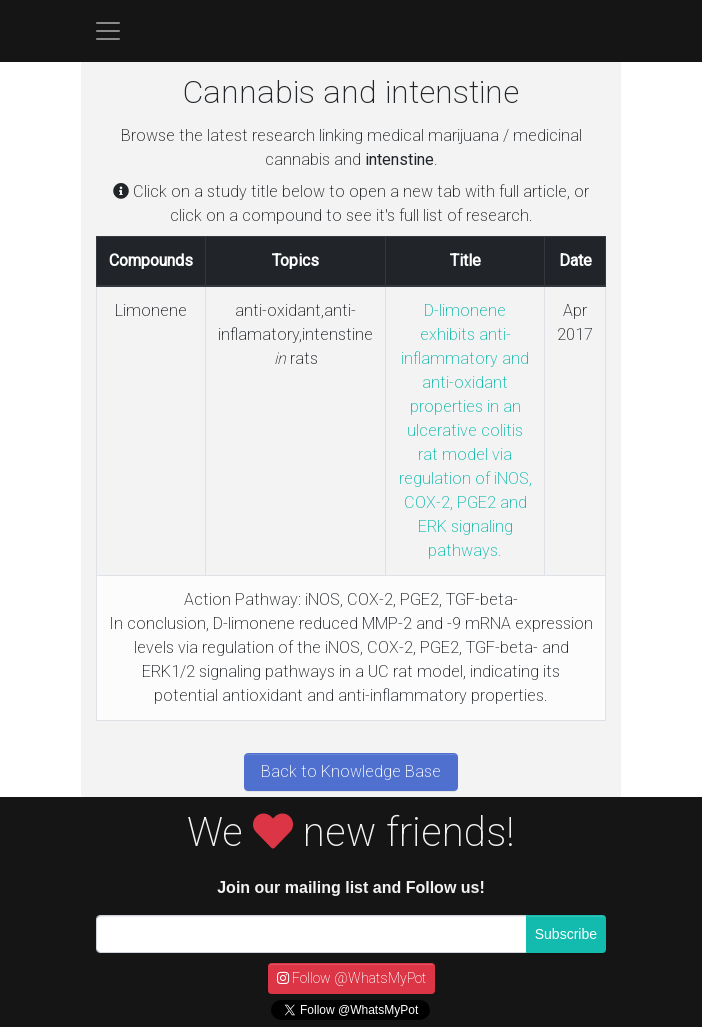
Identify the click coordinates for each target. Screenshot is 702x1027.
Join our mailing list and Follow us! (351, 887)
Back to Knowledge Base (351, 771)
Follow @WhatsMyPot (351, 978)
